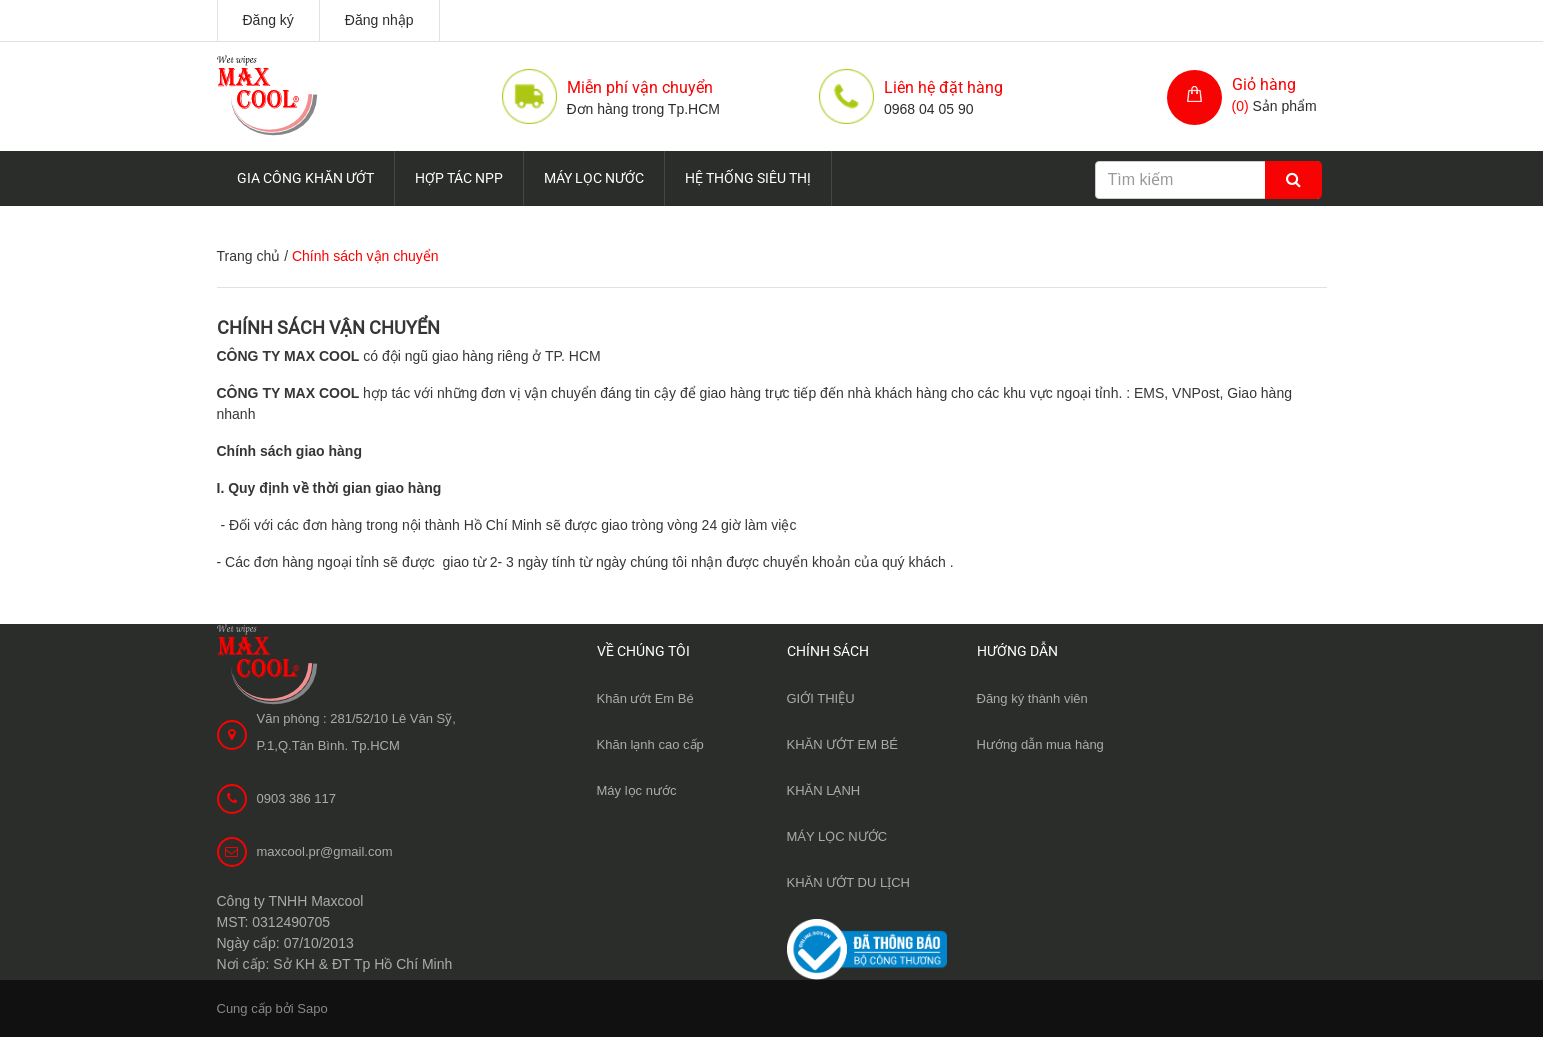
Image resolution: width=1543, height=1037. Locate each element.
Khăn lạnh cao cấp (650, 744)
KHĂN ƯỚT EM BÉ (843, 744)
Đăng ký (268, 20)
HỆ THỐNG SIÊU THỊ (748, 178)
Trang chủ (249, 256)
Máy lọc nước (637, 790)
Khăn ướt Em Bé (645, 698)
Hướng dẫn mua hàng (1040, 744)
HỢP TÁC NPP (459, 178)
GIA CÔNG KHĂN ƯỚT (305, 178)
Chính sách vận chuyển (328, 327)
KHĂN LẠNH (824, 790)
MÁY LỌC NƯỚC (594, 178)
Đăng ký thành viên (1032, 698)
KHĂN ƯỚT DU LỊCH (848, 882)
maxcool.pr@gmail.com (325, 851)
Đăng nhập (379, 20)
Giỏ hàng (1264, 84)
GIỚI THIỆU (821, 698)
